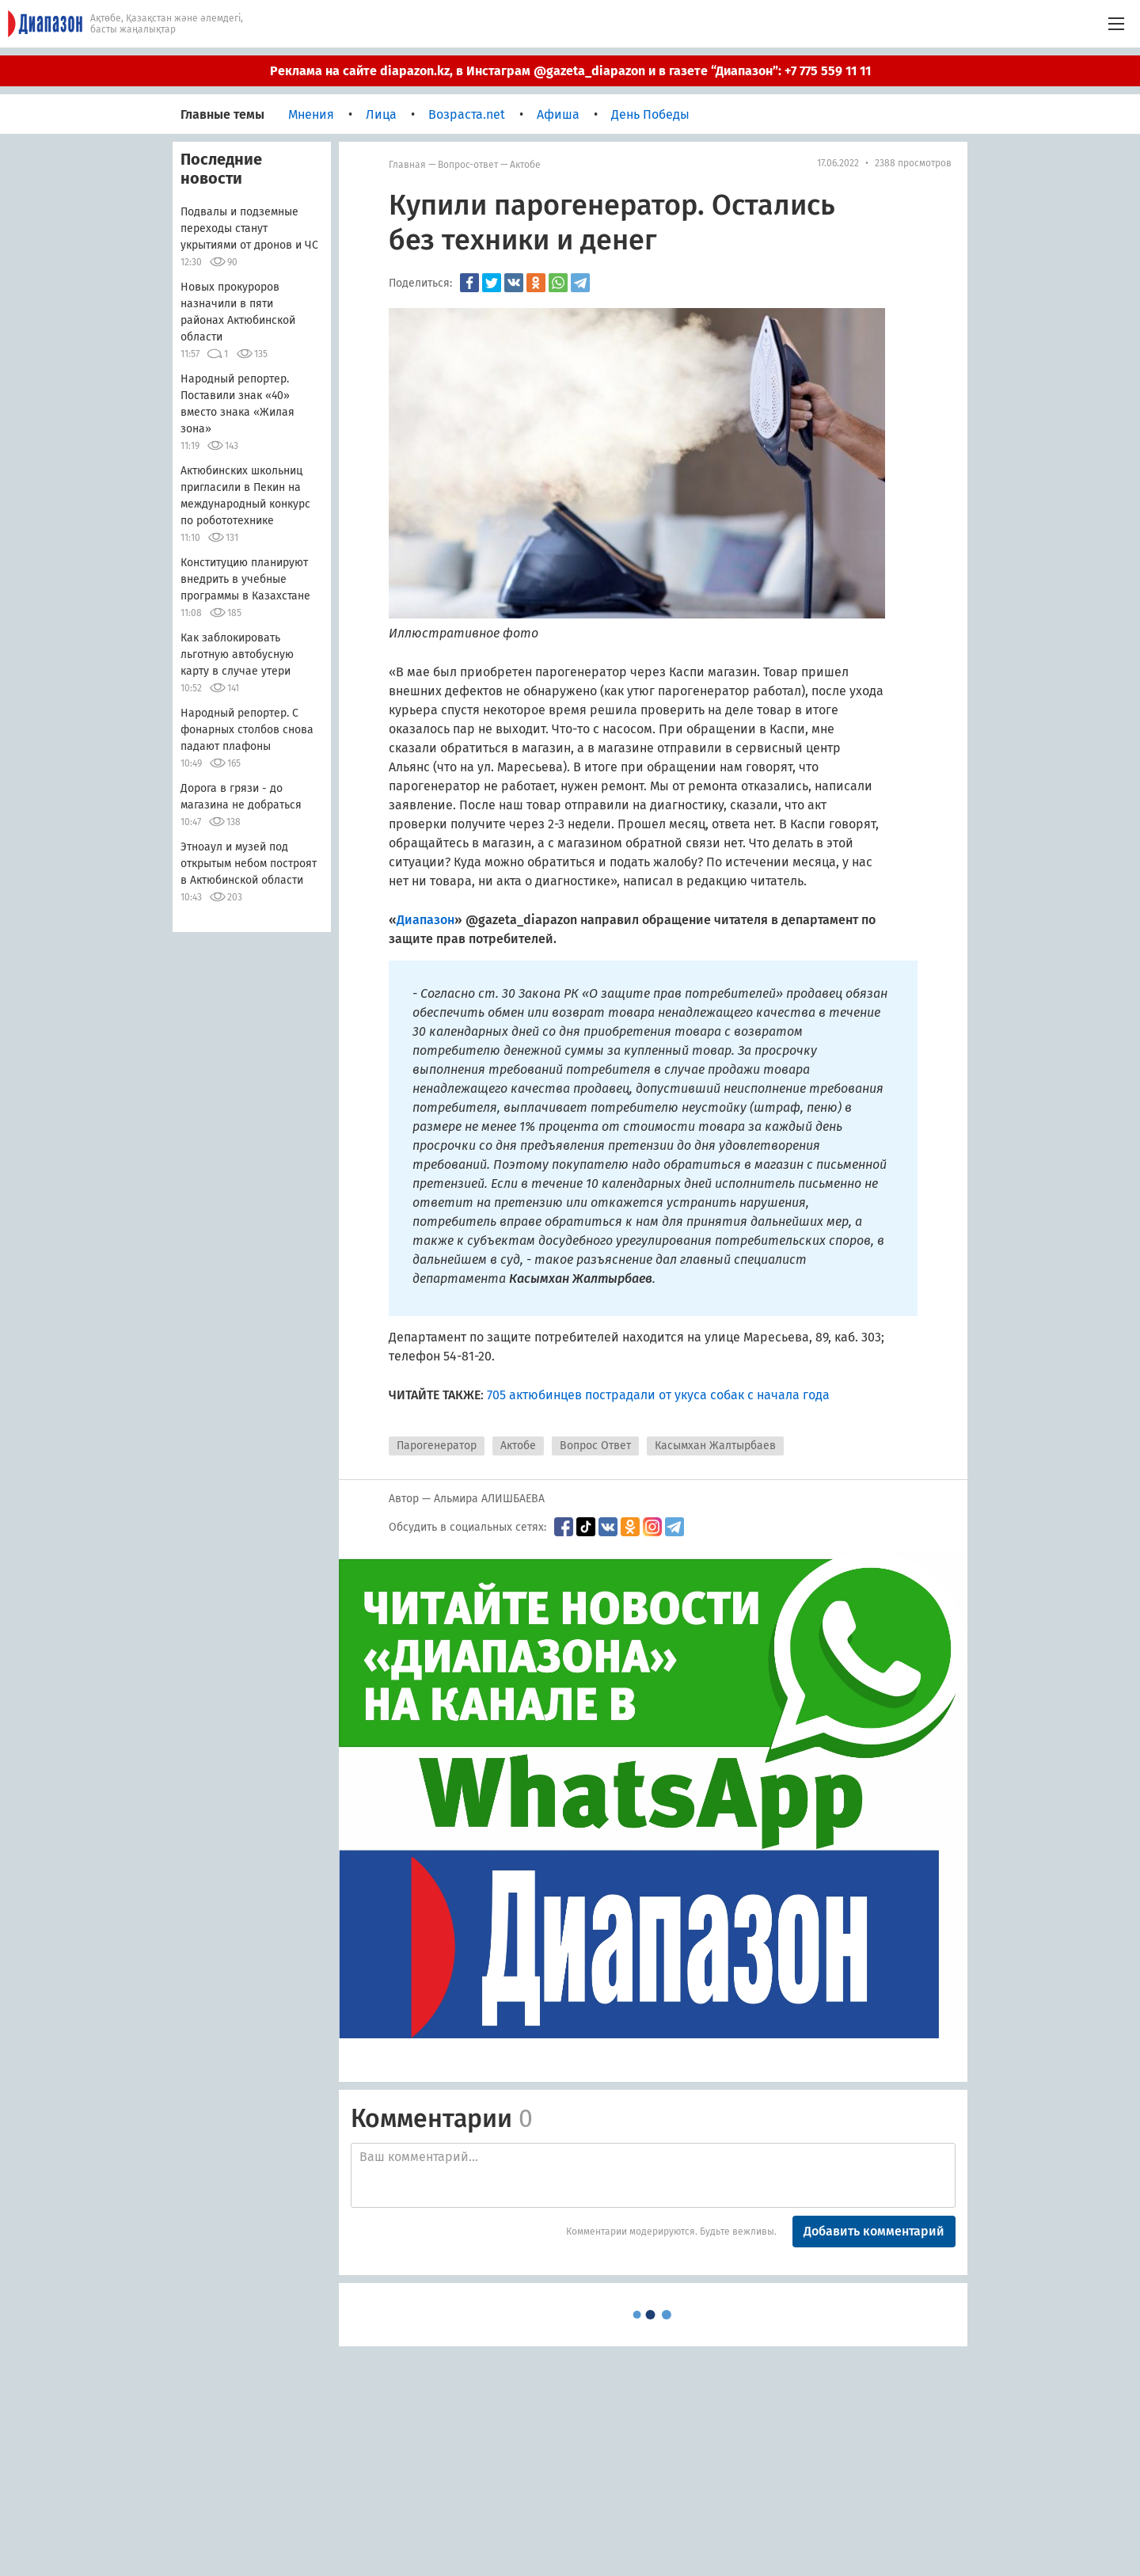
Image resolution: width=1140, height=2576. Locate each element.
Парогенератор (437, 1445)
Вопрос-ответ (468, 164)
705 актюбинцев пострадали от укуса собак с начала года (658, 1394)
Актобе (525, 164)
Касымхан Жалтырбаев (715, 1445)
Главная (407, 164)
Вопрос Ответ (595, 1445)
